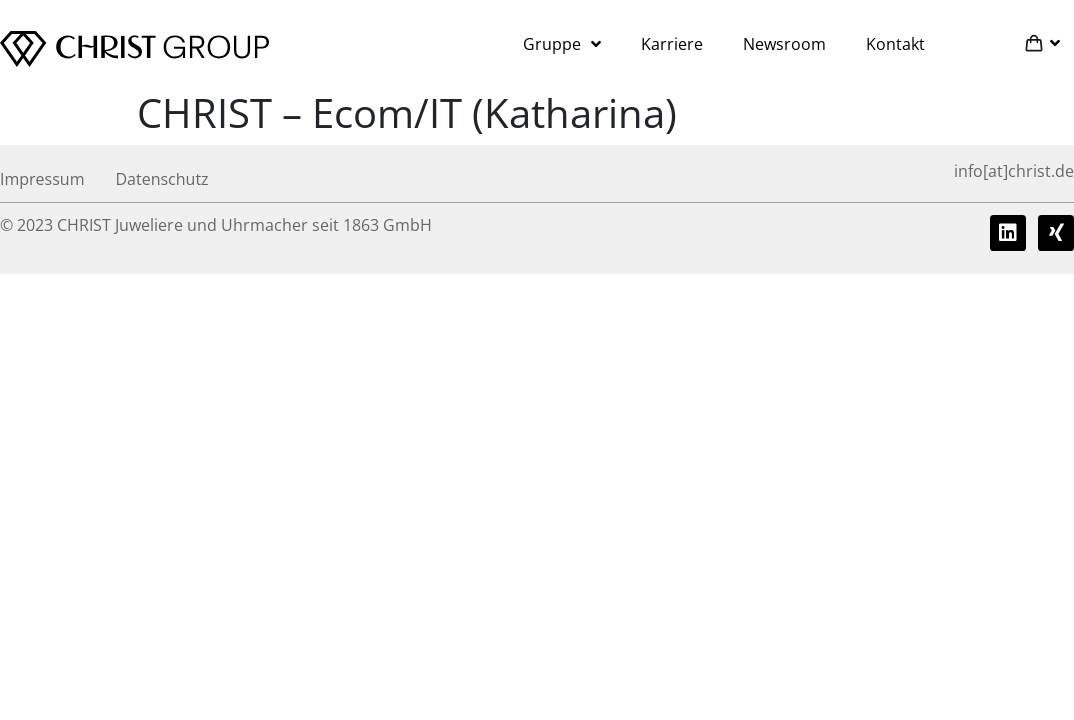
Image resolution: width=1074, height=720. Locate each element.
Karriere (672, 44)
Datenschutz (161, 179)
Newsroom (784, 44)
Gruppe (562, 44)
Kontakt (895, 44)
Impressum (42, 179)
